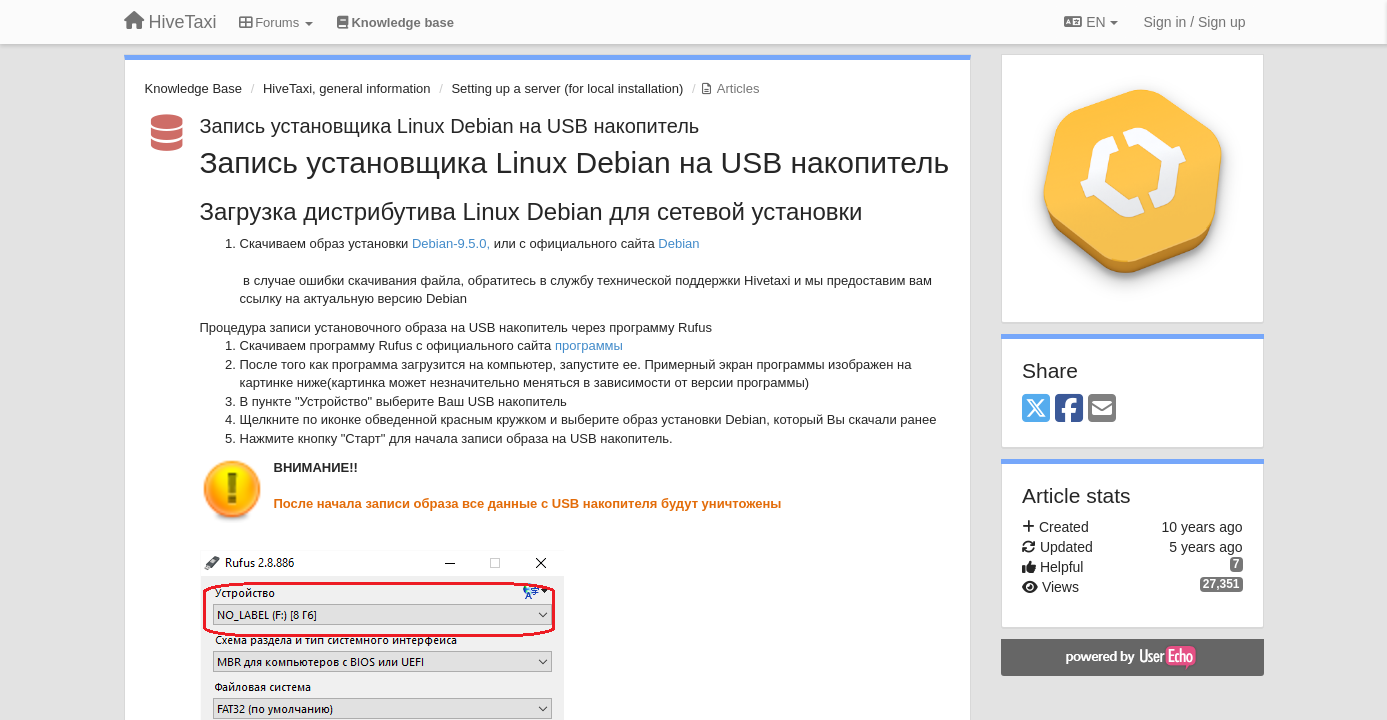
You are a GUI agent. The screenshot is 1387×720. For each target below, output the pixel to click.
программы (589, 345)
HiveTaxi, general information (347, 88)
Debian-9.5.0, (451, 243)
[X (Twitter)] (1036, 409)
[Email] (1102, 409)
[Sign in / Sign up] (1195, 22)
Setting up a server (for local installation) (567, 88)
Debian (680, 243)
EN (1090, 22)
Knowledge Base (194, 88)
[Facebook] (1069, 409)
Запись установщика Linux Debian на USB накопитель (450, 126)
